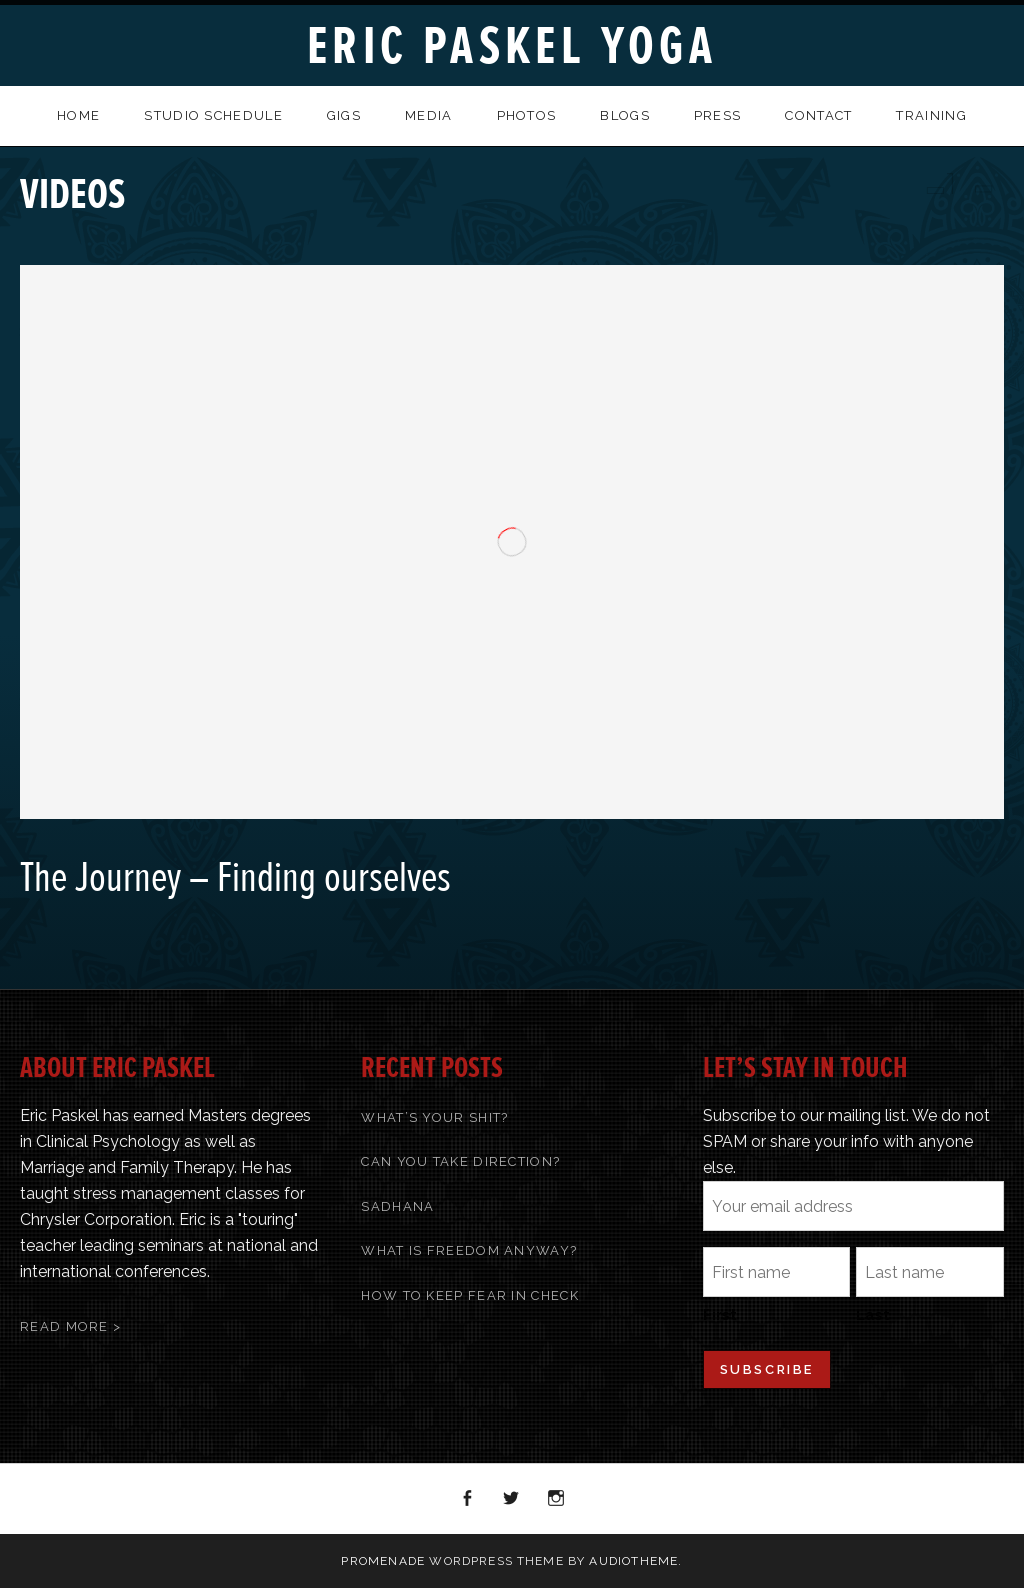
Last (873, 1315)
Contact (818, 115)
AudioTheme (633, 1561)
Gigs (344, 115)
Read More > (70, 1326)
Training (931, 115)
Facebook (468, 1499)
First (720, 1315)
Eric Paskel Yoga (512, 46)
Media (429, 115)
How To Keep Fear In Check (470, 1295)
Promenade (383, 1561)
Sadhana (397, 1206)
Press (718, 115)
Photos (527, 115)
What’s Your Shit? (434, 1117)
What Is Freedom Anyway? (469, 1250)
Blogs (625, 115)
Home (78, 115)
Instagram (557, 1499)
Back (960, 183)
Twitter (512, 1499)
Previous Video (934, 183)
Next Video (986, 183)
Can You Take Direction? (460, 1161)
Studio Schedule (213, 115)
